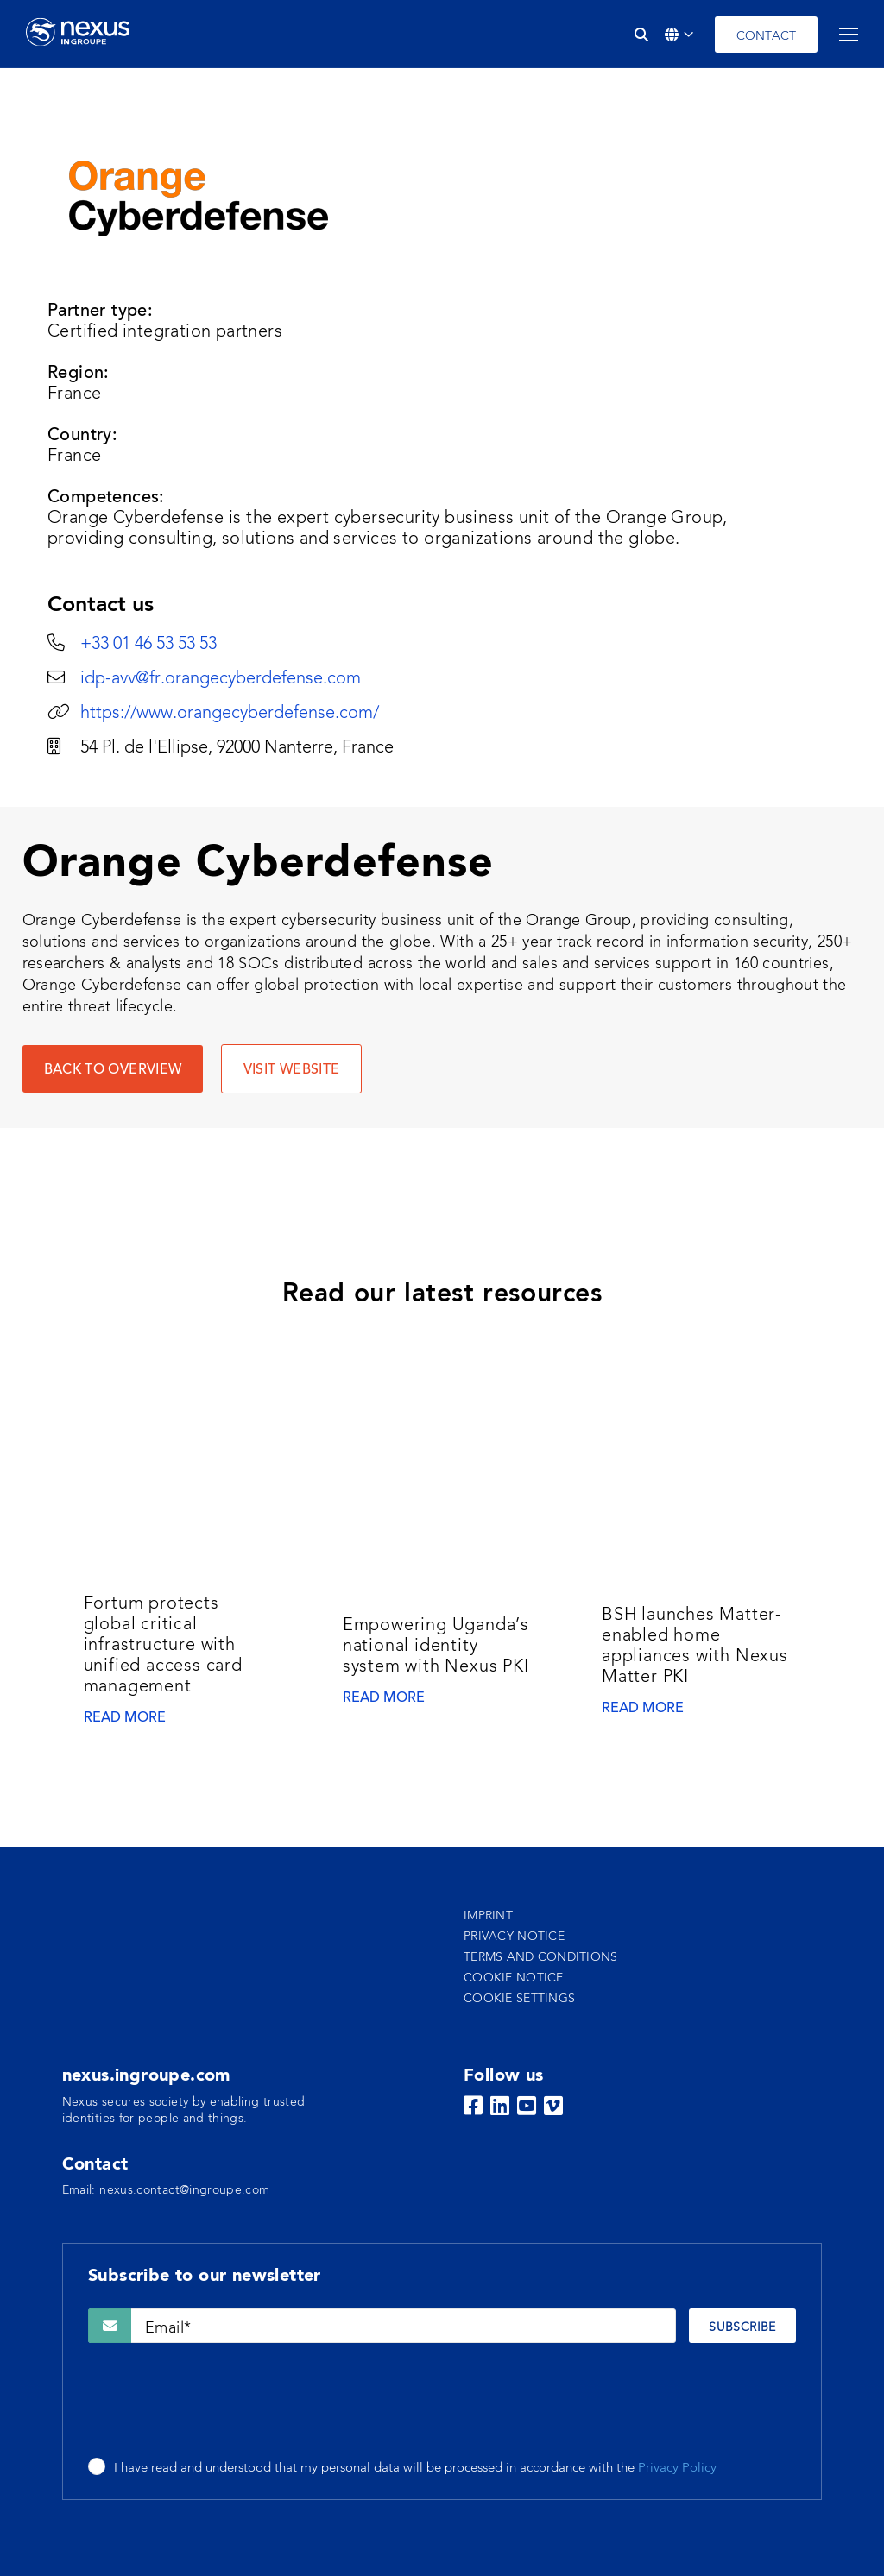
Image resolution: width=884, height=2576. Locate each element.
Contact (766, 36)
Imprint (488, 1916)
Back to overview (113, 1070)
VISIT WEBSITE (291, 1070)
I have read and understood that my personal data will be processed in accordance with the (415, 2468)
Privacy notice (514, 1936)
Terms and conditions (541, 1957)
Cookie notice (514, 1978)
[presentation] (219, 2401)
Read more (125, 1718)
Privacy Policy (677, 2468)
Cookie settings (519, 1999)
